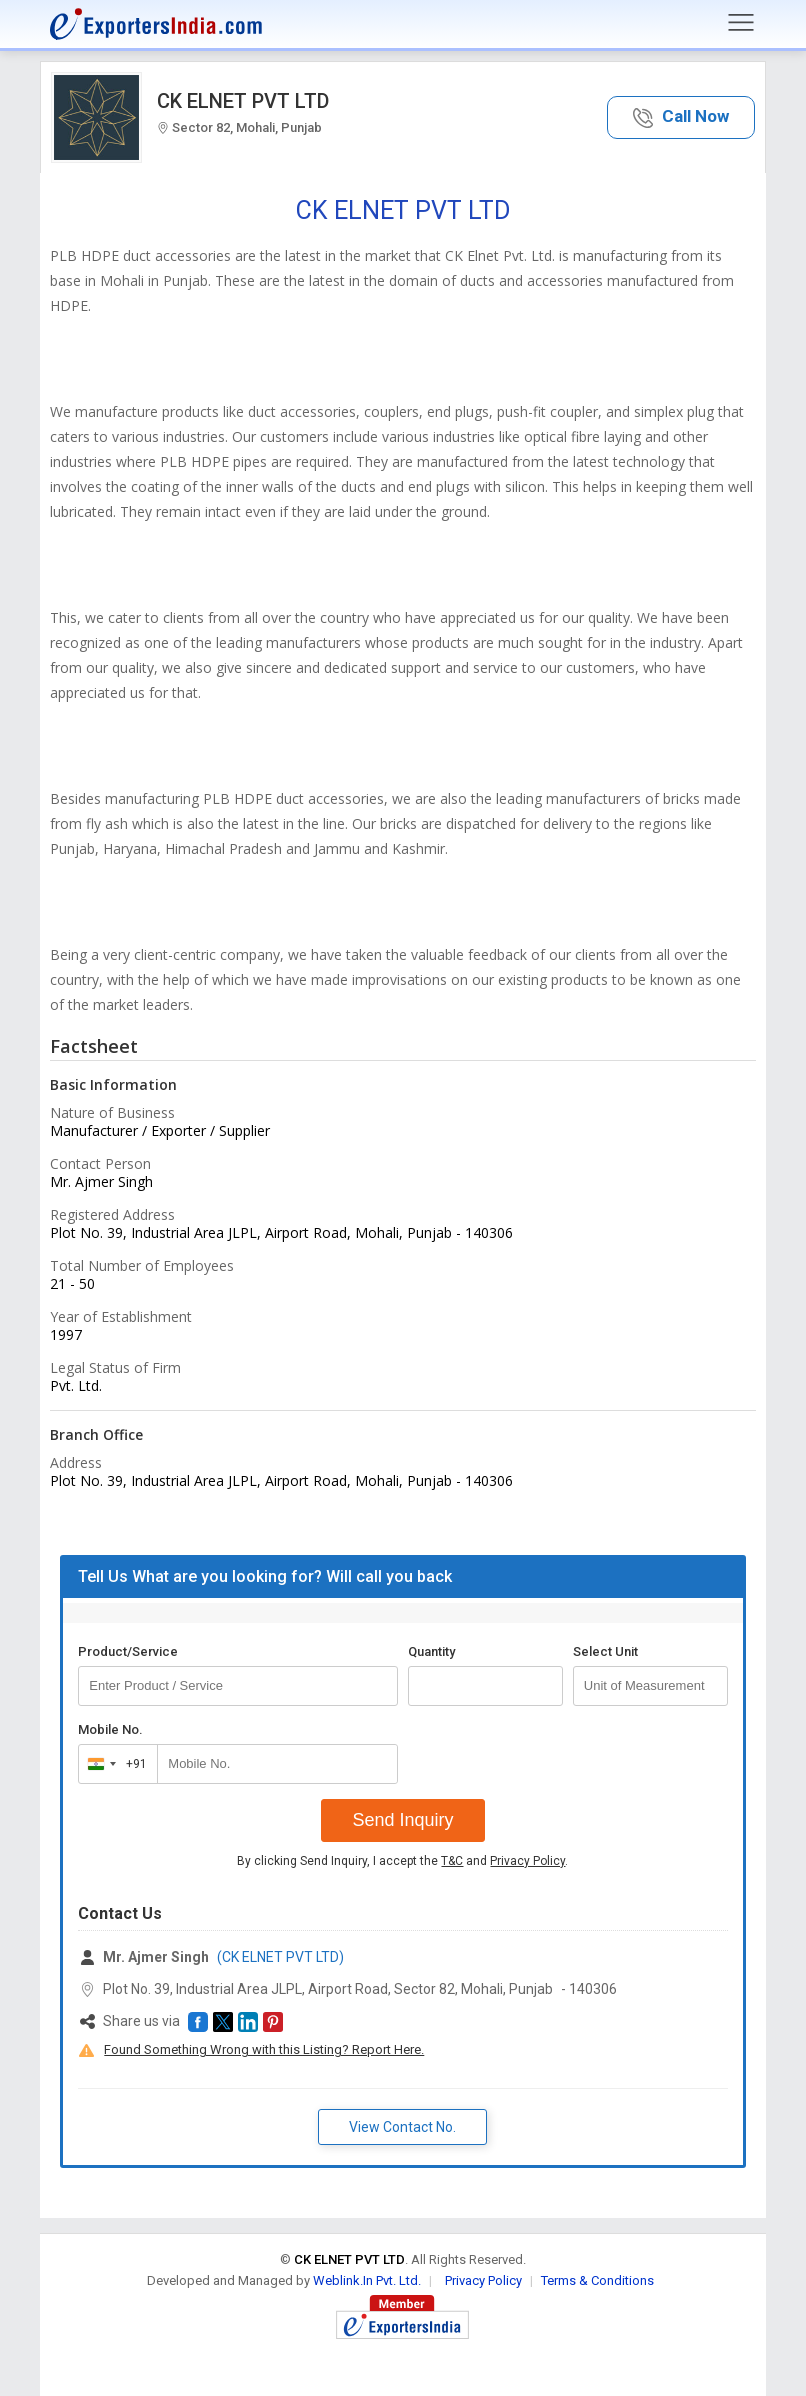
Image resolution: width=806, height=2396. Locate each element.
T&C (452, 1861)
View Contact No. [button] (402, 2127)
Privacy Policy (527, 1861)
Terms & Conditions (597, 2280)
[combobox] (113, 1764)
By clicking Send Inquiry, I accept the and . (402, 1861)
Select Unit (605, 1651)
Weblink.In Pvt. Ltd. (367, 2280)
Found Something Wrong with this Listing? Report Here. (264, 2049)
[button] (681, 117)
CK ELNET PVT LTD (243, 101)
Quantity (431, 1651)
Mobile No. (110, 1729)
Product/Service (128, 1651)
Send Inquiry (402, 1820)
